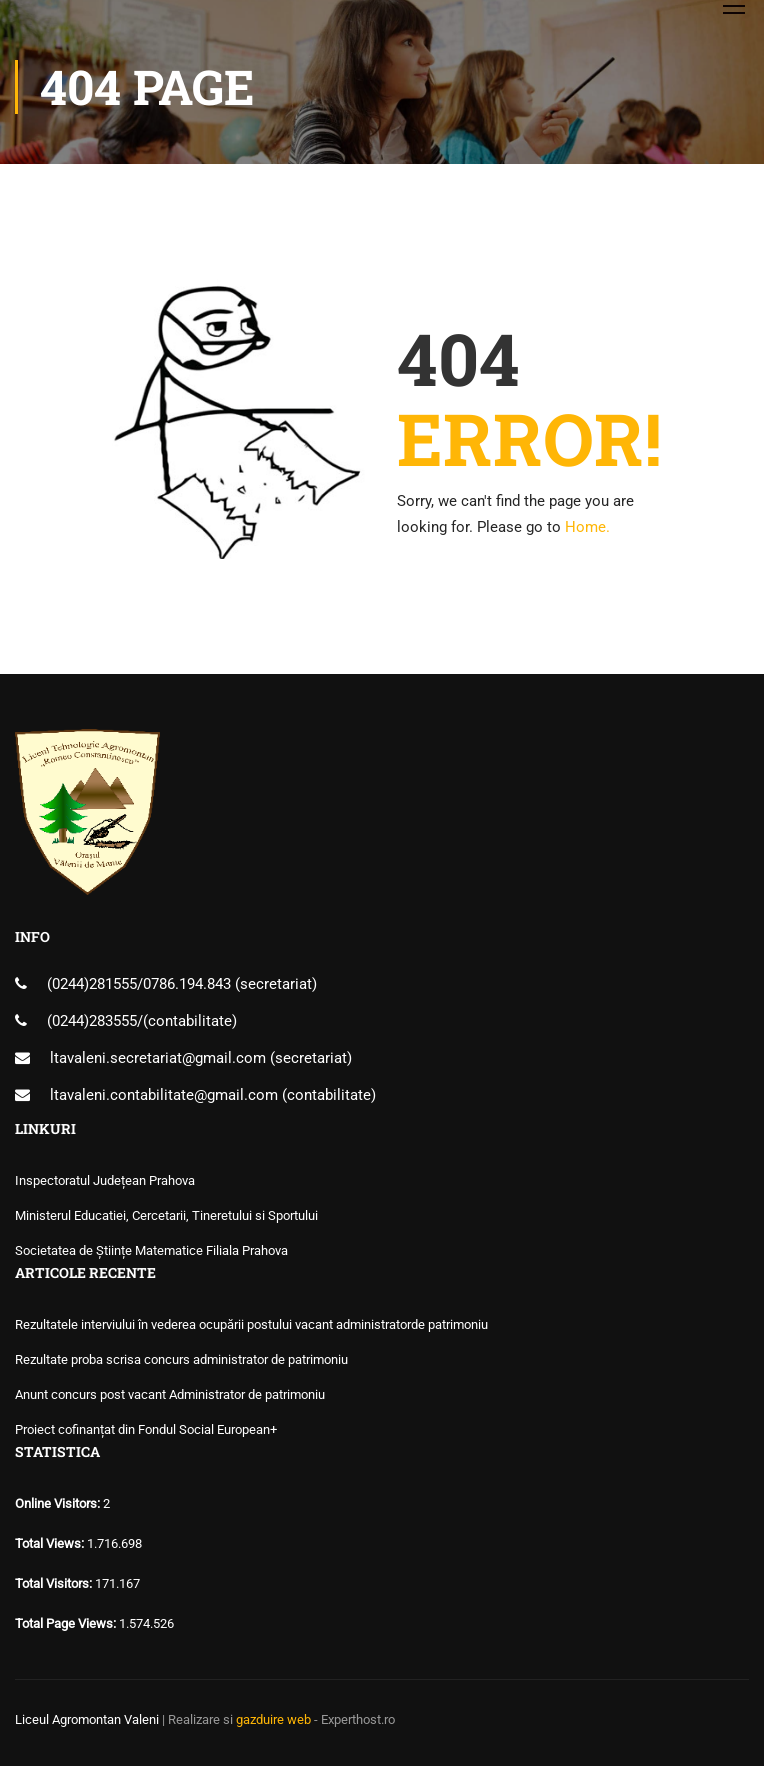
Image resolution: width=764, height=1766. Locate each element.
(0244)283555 (92, 1021)
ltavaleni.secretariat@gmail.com (158, 1058)
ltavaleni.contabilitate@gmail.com (164, 1095)
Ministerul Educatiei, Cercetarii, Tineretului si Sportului (166, 1215)
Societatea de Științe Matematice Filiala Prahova (151, 1250)
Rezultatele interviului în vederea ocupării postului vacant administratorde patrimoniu (251, 1324)
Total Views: (51, 1543)
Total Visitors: (55, 1583)
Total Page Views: (67, 1623)
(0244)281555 (92, 984)
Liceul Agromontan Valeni (87, 1719)
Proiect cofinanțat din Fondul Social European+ (146, 1429)
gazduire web (273, 1719)
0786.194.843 (189, 984)
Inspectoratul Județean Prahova (105, 1180)
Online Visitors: (59, 1503)
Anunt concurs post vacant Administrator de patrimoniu (170, 1394)
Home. (587, 527)
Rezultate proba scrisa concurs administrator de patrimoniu (181, 1359)
